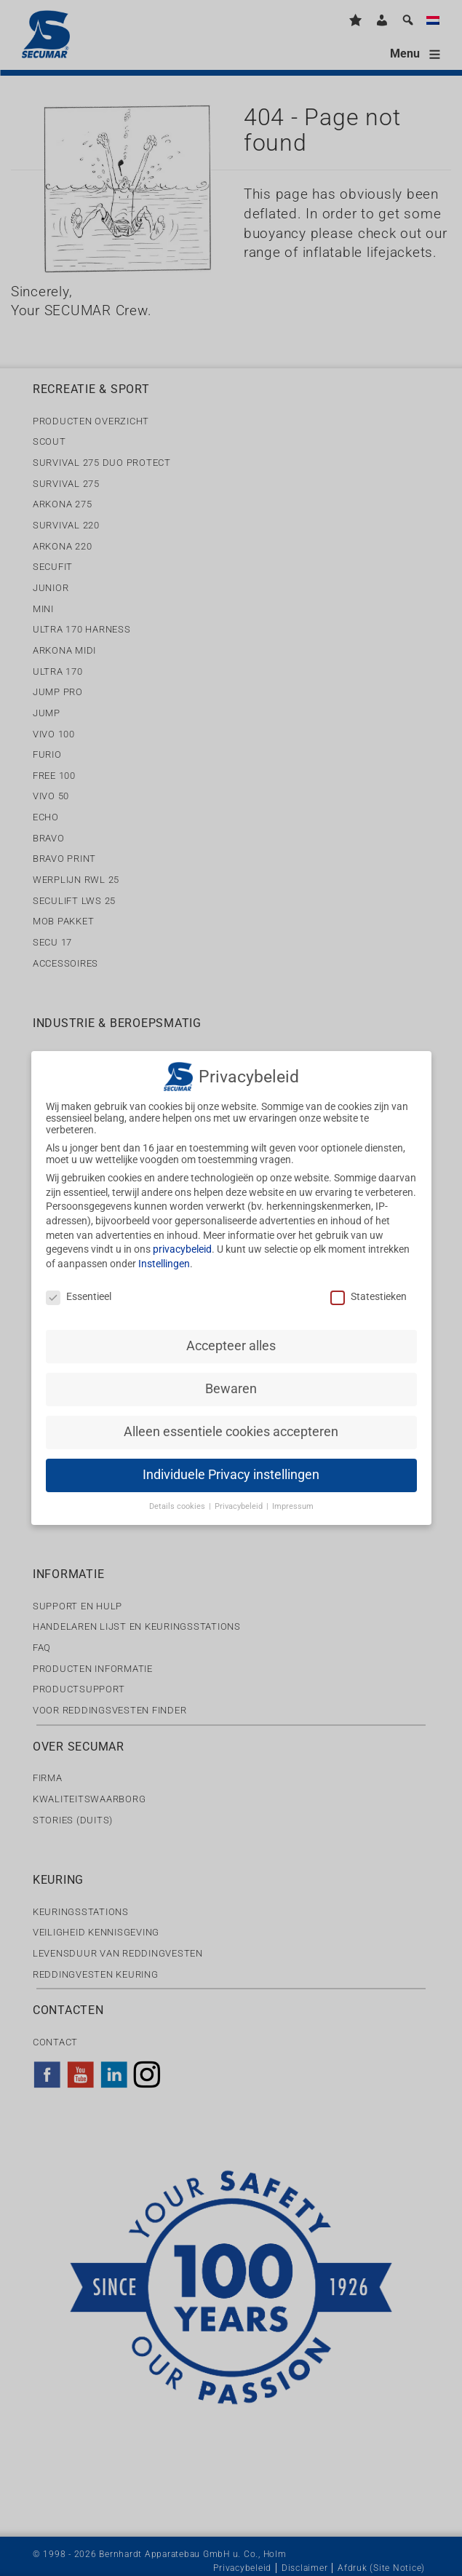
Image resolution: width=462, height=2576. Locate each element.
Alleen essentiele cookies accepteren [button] (231, 1420)
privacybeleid (182, 1237)
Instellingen (164, 1252)
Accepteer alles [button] (231, 1334)
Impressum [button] (293, 1494)
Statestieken (368, 1285)
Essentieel (78, 1285)
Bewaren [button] (231, 1377)
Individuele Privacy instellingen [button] (231, 1463)
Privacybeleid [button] (240, 1494)
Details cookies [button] (178, 1494)
